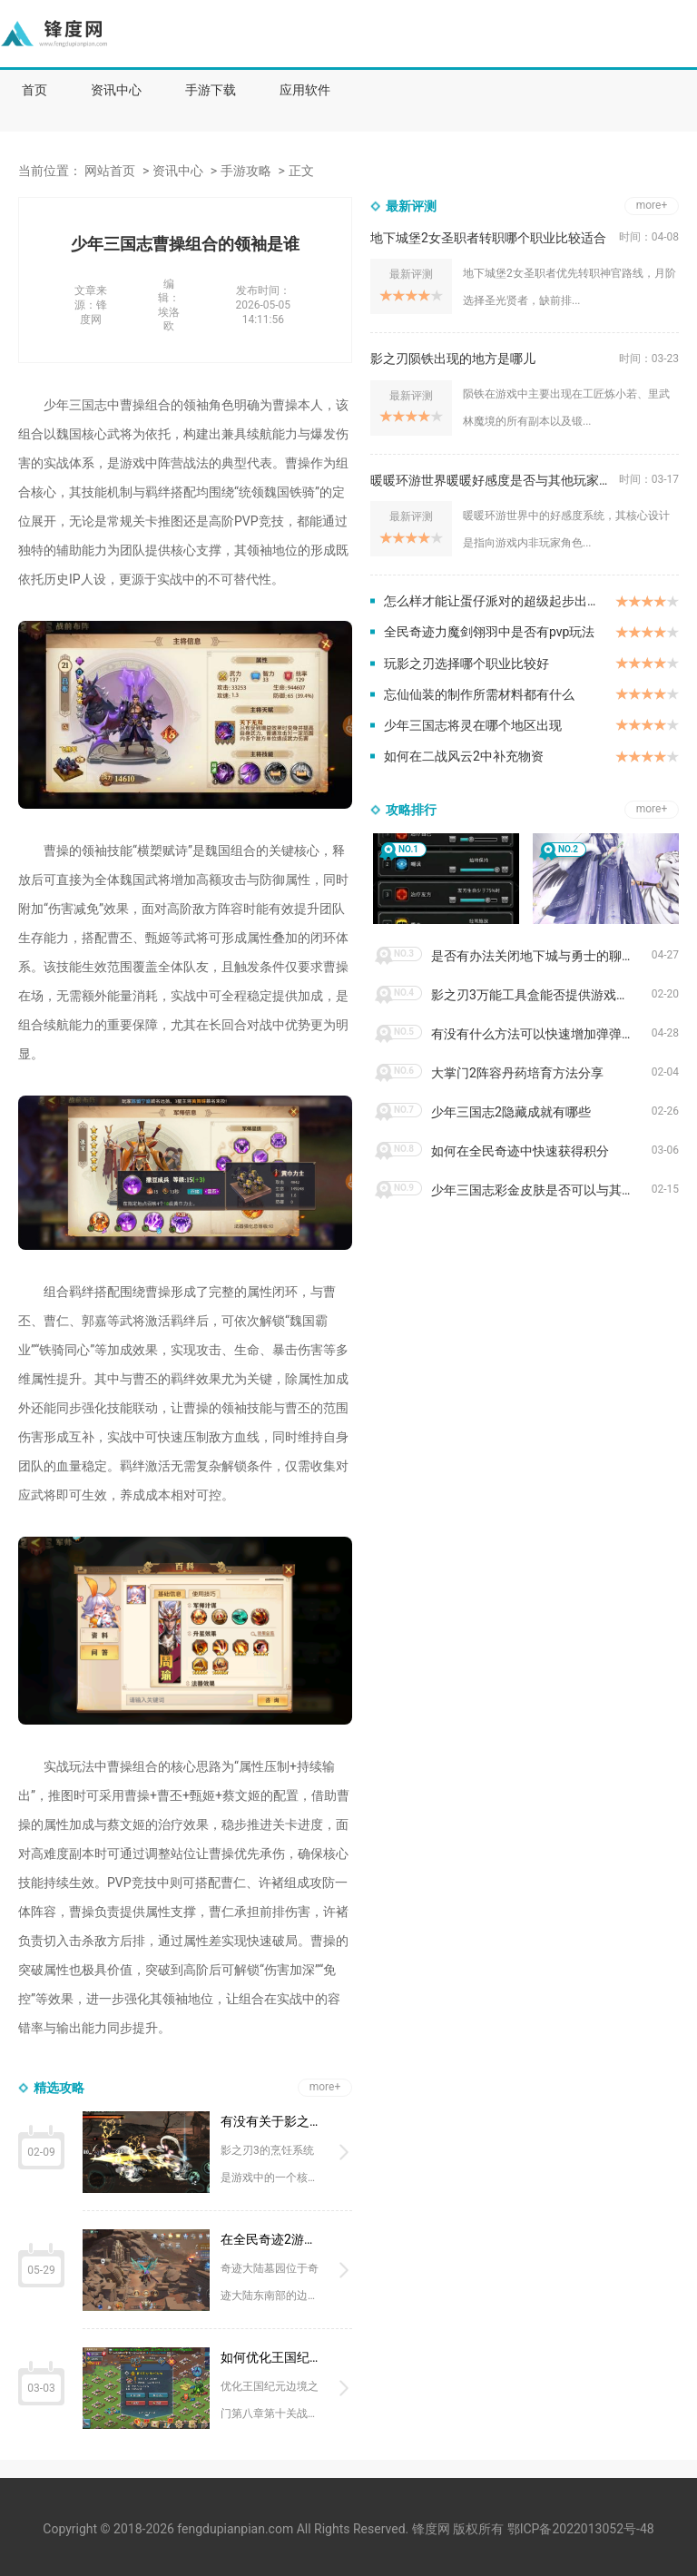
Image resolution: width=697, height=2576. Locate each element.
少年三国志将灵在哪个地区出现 (473, 725)
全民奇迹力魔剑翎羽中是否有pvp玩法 (489, 631)
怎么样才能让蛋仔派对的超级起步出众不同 (499, 601)
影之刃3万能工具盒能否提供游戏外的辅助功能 (541, 995)
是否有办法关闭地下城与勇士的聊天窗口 (541, 956)
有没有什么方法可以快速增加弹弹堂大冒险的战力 (541, 1034)
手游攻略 (246, 170)
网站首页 (109, 170)
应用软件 (305, 90)
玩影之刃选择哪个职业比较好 (466, 663)
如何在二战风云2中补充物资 (464, 756)
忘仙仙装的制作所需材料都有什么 (479, 694)
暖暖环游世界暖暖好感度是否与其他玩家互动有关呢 (494, 480)
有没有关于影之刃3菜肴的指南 (272, 2121)
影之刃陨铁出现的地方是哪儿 (452, 358)
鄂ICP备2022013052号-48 (580, 2529)
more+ (325, 2086)
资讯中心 (116, 90)
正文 (301, 170)
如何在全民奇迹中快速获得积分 (520, 1151)
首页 (34, 90)
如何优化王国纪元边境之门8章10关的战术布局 (272, 2357)
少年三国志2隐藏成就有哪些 (511, 1112)
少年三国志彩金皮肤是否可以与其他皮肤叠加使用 (541, 1190)
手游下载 (210, 90)
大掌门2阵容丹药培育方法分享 (517, 1073)
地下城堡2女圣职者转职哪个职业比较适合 (488, 238)
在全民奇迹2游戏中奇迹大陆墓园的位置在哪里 (272, 2239)
